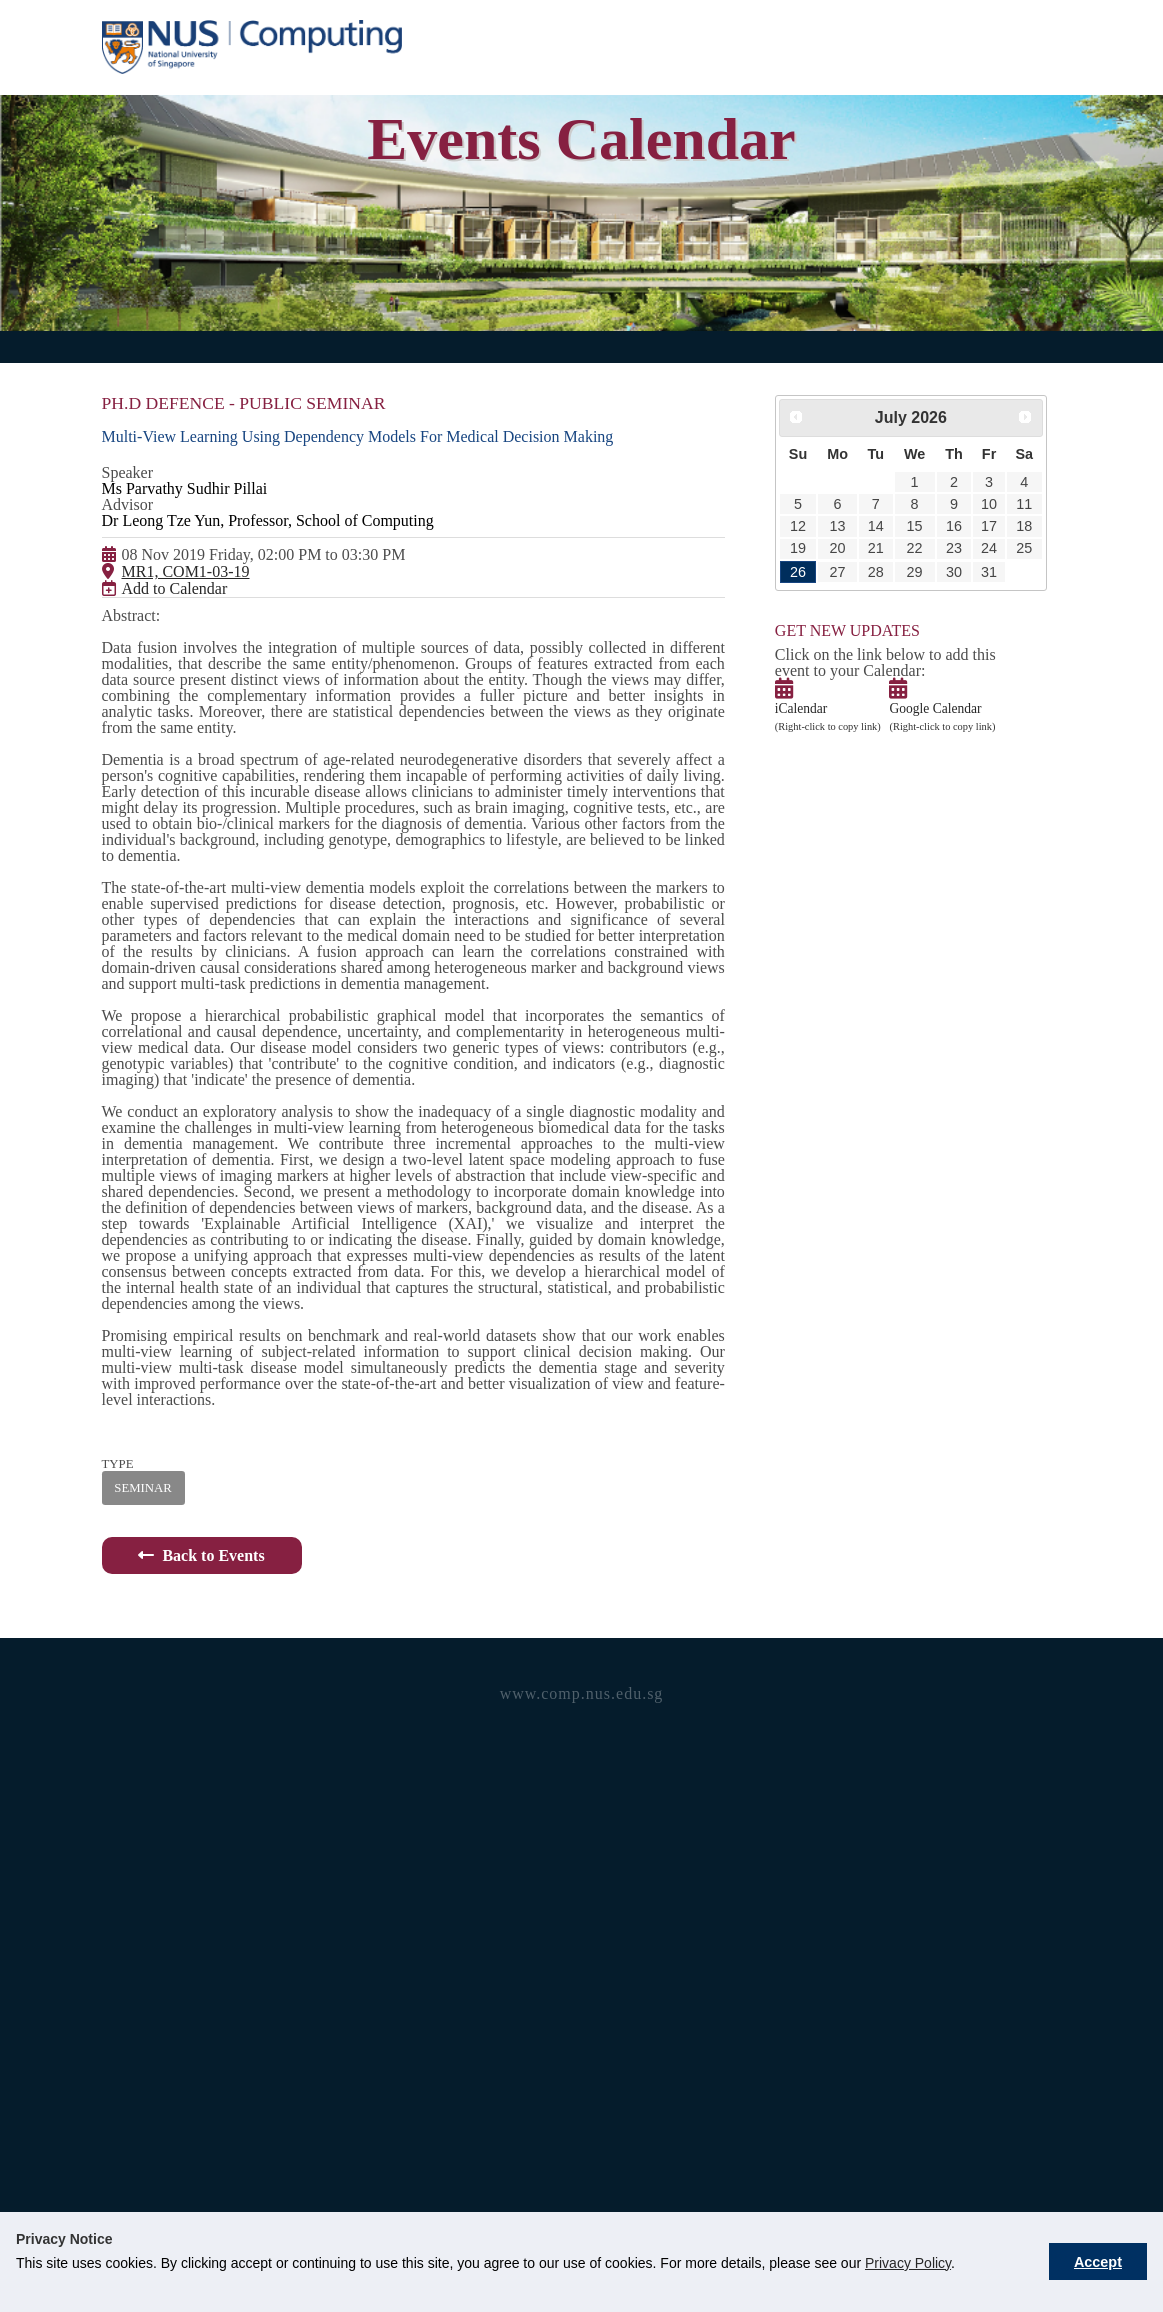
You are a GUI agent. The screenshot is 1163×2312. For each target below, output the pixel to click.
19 (795, 582)
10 (962, 519)
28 (863, 615)
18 (993, 550)
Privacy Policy (908, 2263)
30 (931, 615)
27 (830, 615)
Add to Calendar (176, 670)
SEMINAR (139, 2024)
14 (863, 550)
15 (897, 550)
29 (897, 615)
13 (830, 550)
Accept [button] (1098, 2262)
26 (795, 615)
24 (962, 582)
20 (830, 582)
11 (993, 519)
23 (931, 582)
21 (863, 582)
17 (962, 550)
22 (897, 582)
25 (993, 582)
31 (962, 615)
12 (795, 550)
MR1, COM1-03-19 (179, 632)
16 (931, 550)
